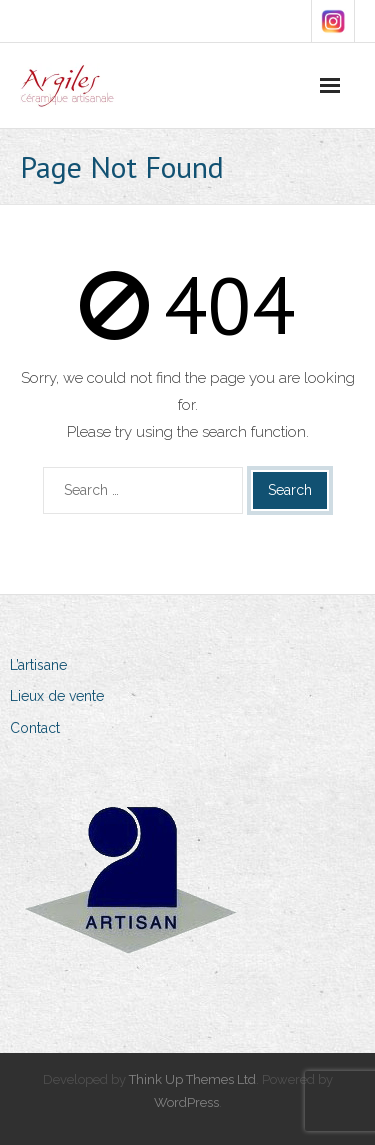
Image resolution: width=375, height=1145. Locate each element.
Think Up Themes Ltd (192, 1079)
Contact (35, 728)
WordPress (186, 1102)
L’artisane (38, 665)
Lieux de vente (57, 696)
